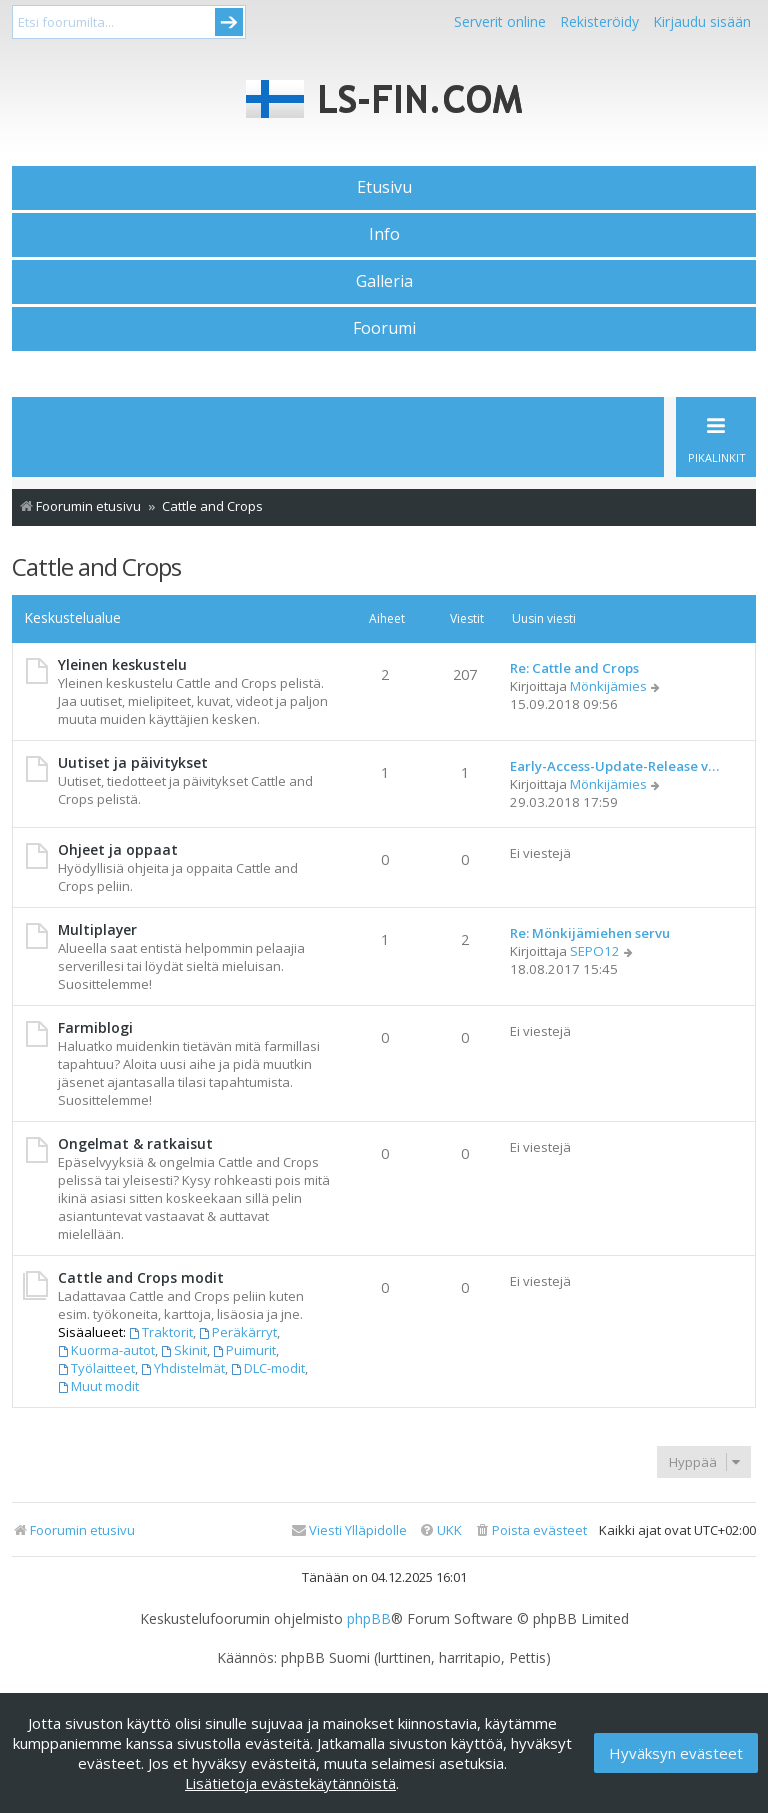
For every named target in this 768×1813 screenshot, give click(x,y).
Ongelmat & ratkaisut (135, 1143)
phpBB (369, 1619)
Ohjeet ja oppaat (118, 849)
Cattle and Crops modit (141, 1277)
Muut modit (98, 1386)
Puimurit (244, 1350)
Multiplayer (97, 929)
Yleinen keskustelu (122, 664)
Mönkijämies (608, 686)
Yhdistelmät (183, 1368)
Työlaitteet (96, 1368)
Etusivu (384, 187)
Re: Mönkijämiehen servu (590, 933)
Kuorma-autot (106, 1350)
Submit (229, 22)
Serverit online (500, 21)
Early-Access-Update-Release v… (614, 766)
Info (384, 234)
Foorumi (384, 328)
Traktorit (161, 1332)
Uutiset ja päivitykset (133, 762)
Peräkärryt (238, 1332)
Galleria (384, 281)
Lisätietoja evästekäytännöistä (290, 1783)
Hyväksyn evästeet (676, 1753)
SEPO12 (595, 951)
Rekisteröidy (599, 21)
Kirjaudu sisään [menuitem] (702, 21)
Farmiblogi (95, 1027)
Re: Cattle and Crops (574, 668)
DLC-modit (268, 1368)
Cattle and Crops (96, 566)
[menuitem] (530, 1530)
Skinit (184, 1350)
